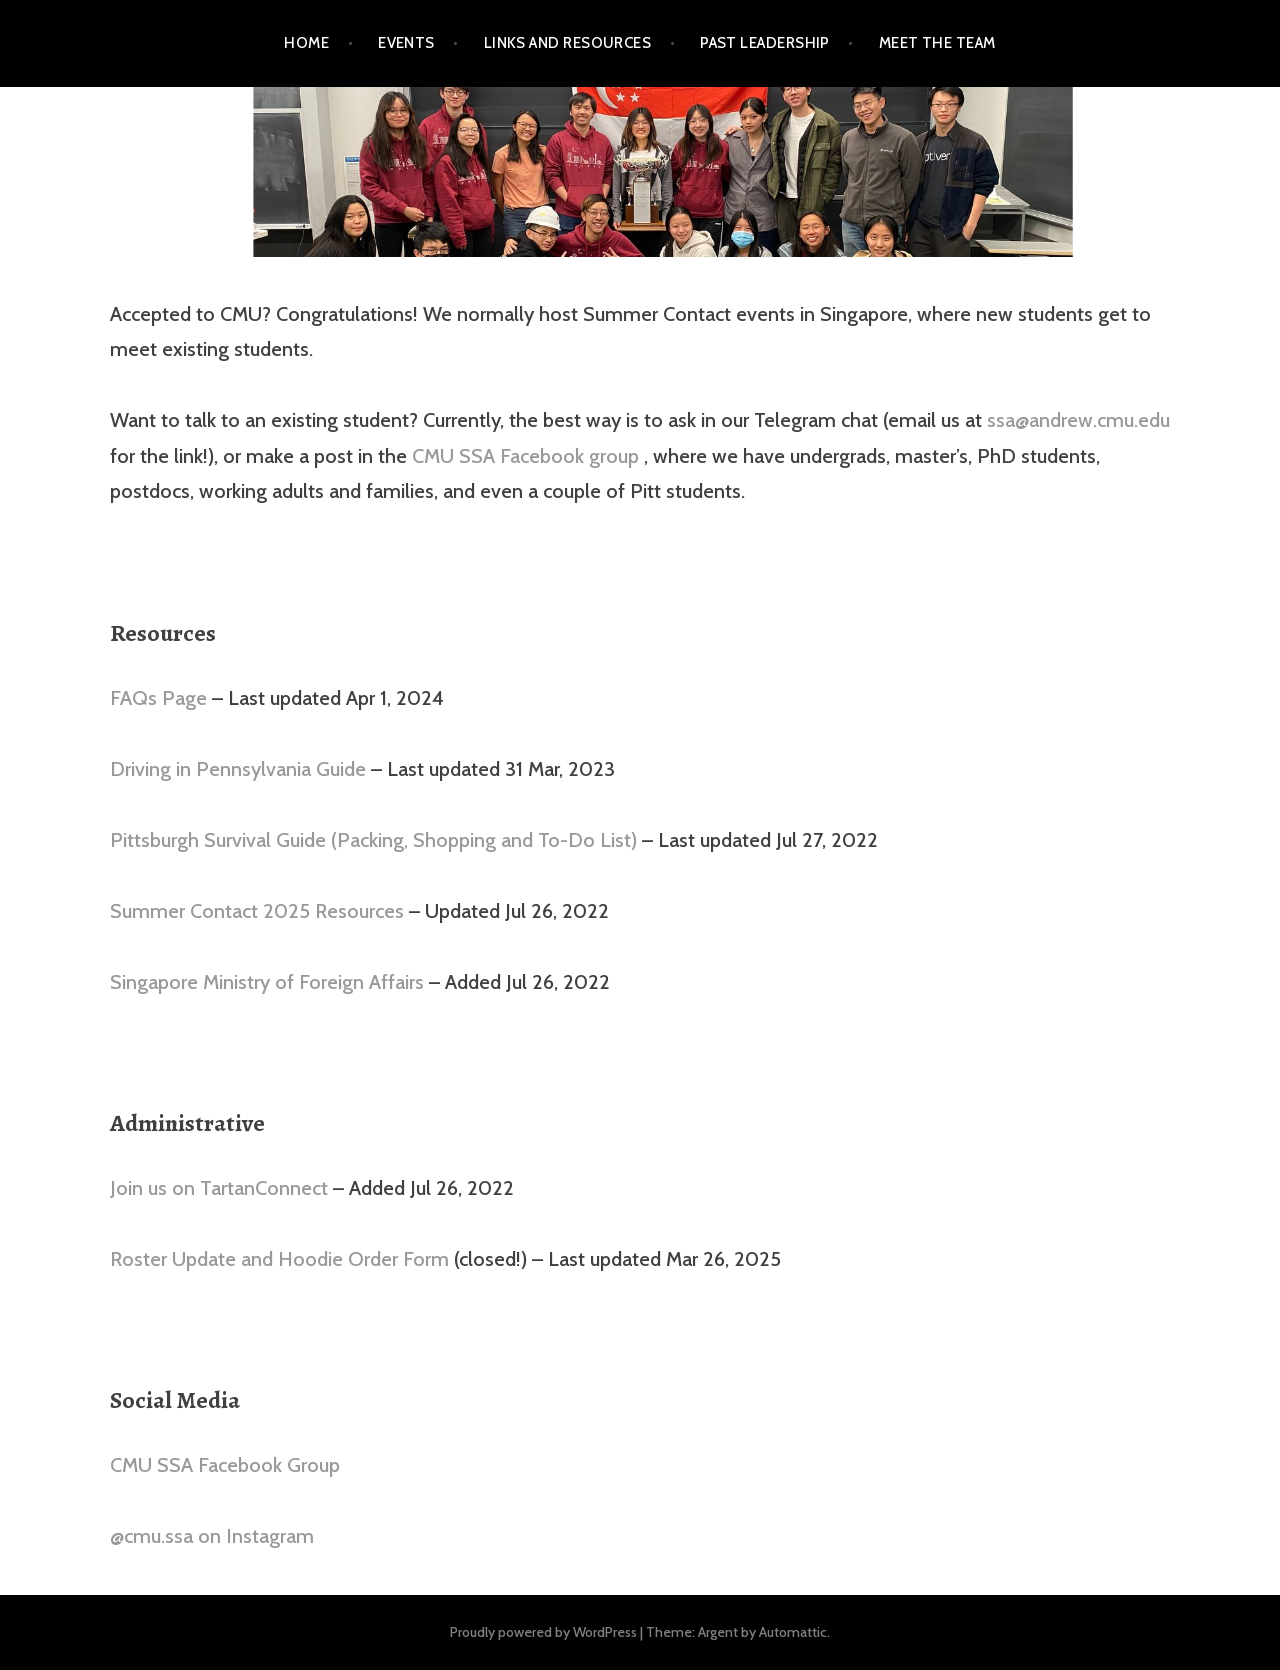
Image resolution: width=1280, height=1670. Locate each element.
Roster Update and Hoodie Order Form (279, 1259)
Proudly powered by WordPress (543, 1632)
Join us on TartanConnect (219, 1188)
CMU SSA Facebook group (528, 456)
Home (306, 43)
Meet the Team (937, 43)
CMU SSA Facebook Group (225, 1465)
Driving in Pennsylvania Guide (238, 769)
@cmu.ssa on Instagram (212, 1536)
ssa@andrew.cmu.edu (1078, 420)
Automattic (793, 1632)
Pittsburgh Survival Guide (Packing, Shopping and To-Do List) (373, 840)
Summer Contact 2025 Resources (257, 911)
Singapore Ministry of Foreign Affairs (267, 982)
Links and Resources (568, 43)
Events (406, 43)
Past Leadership (765, 43)
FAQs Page (161, 698)
